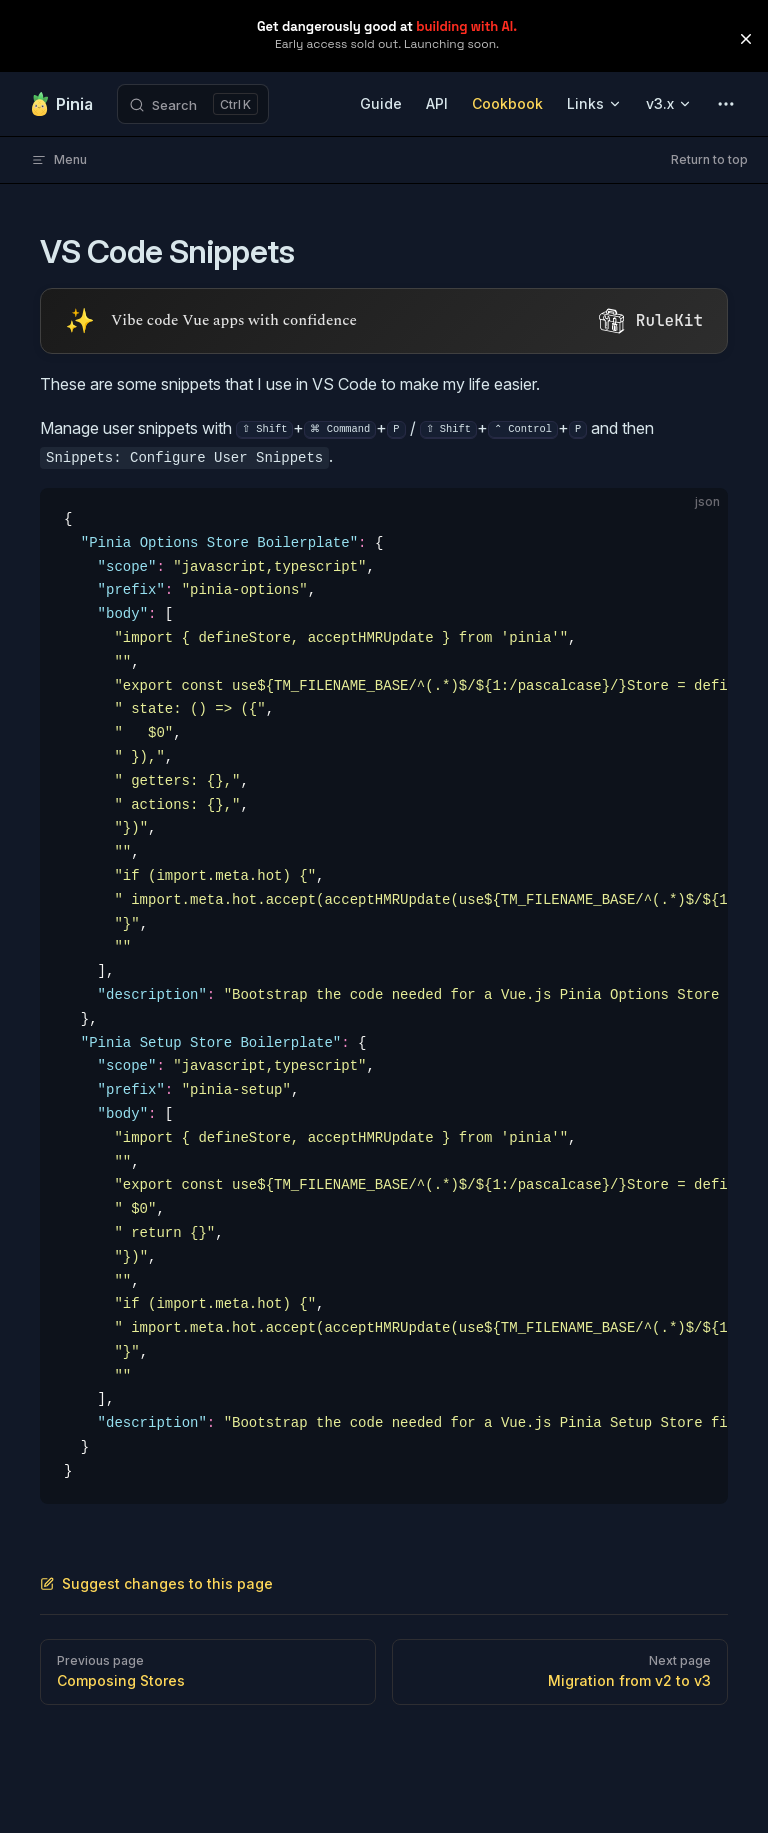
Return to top (709, 159)
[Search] (193, 104)
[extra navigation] (726, 104)
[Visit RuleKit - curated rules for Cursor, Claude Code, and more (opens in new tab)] (384, 321)
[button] (746, 39)
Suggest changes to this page (156, 1583)
